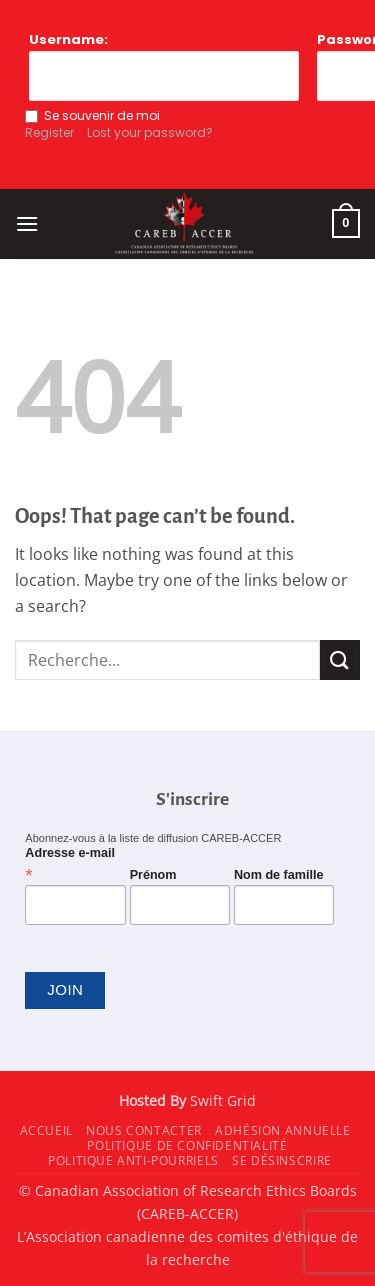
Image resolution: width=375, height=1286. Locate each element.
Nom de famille (279, 875)
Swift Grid (221, 1100)
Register (49, 132)
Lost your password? (150, 132)
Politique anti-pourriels (133, 1160)
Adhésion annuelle (282, 1130)
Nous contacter (144, 1130)
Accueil (46, 1130)
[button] (27, 223)
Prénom (153, 875)
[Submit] (340, 659)
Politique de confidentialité (187, 1145)
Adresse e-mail (70, 864)
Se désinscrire (282, 1160)
